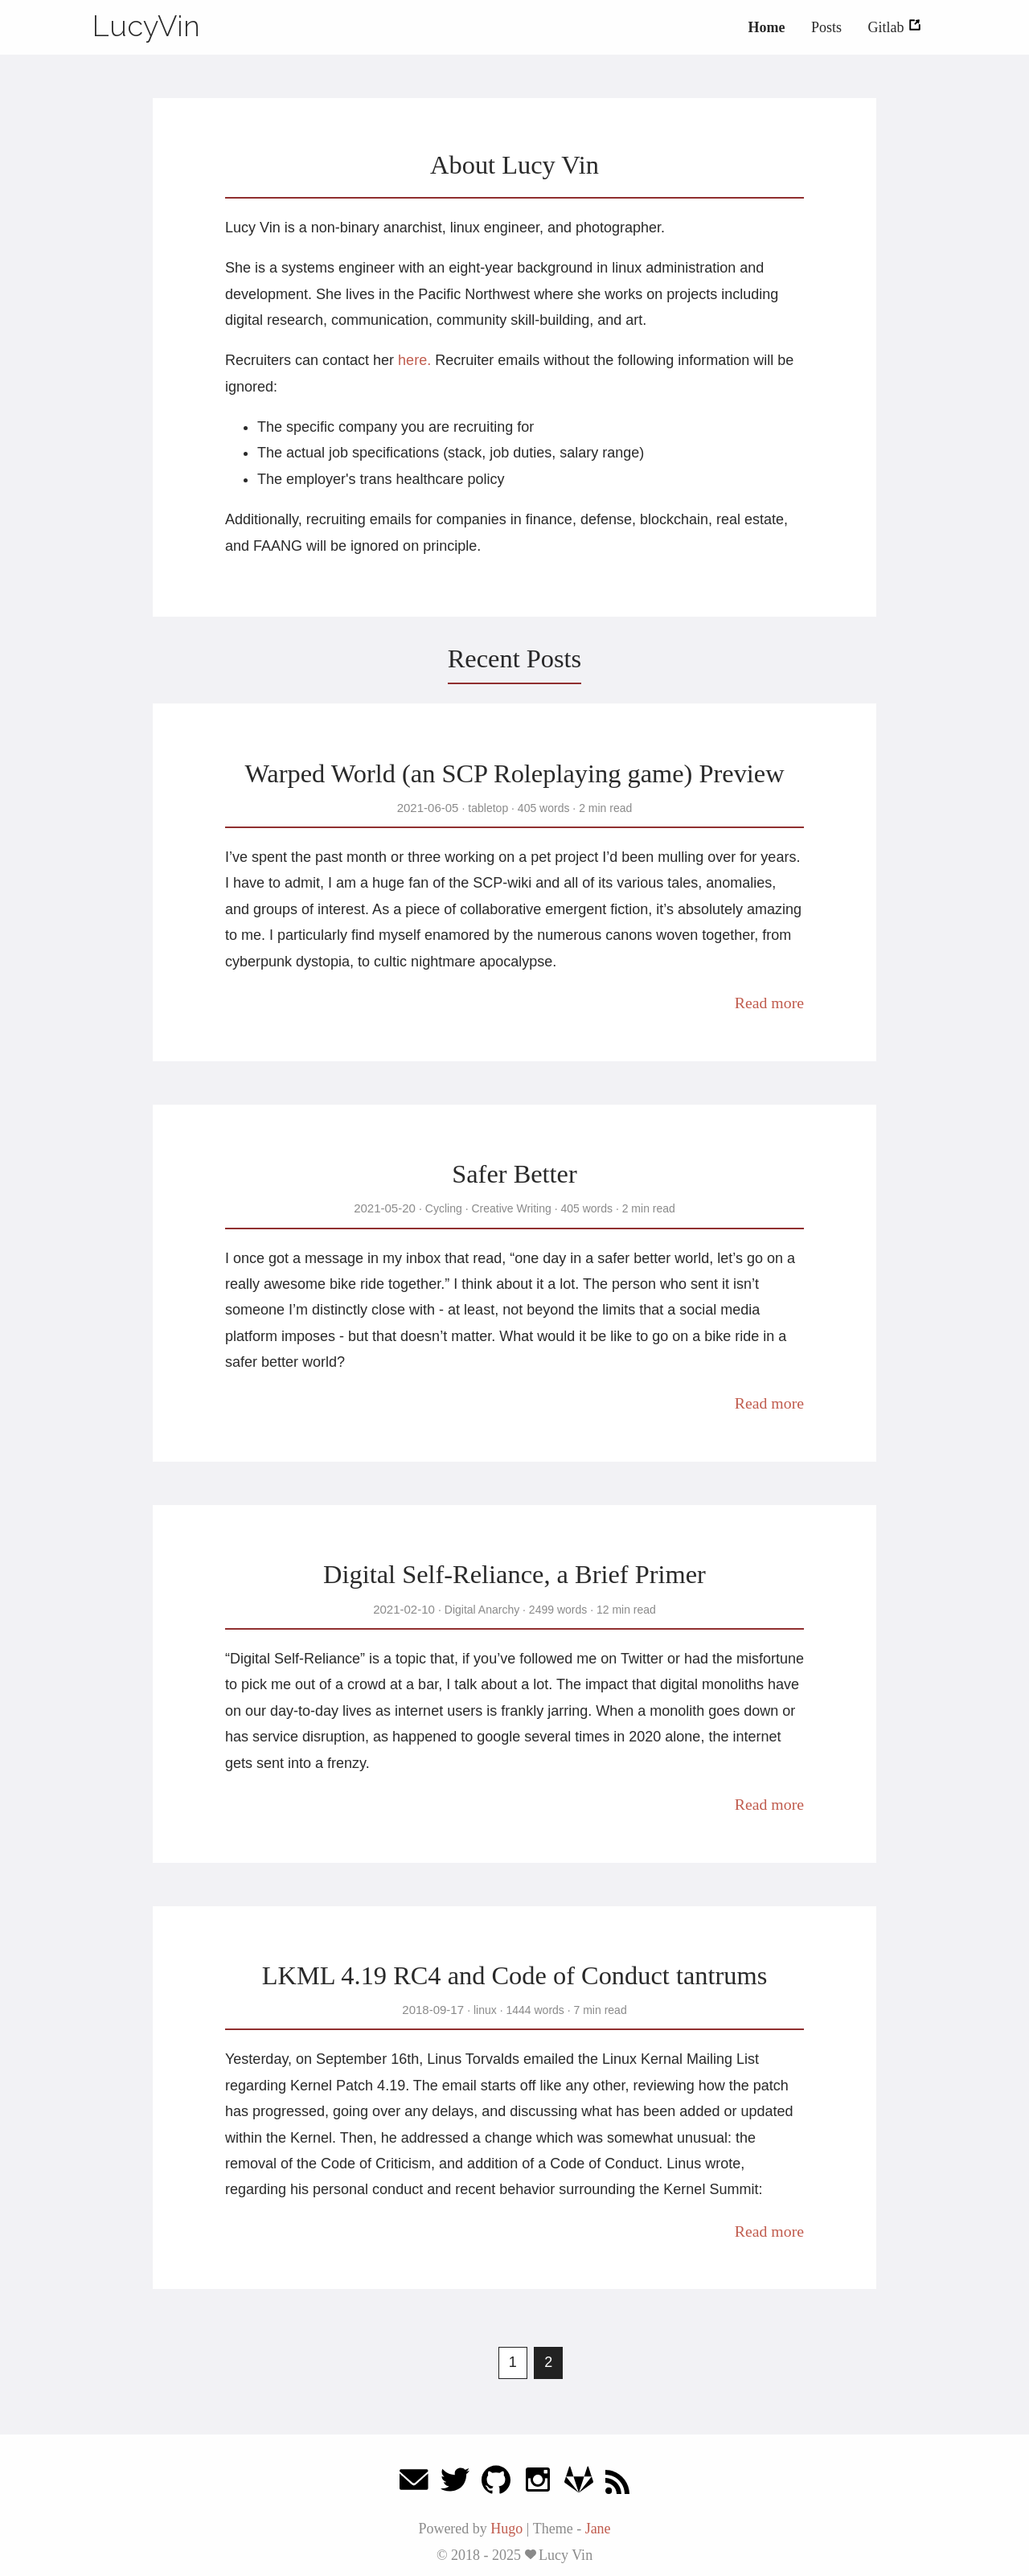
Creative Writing (512, 1208)
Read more (769, 1002)
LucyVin (146, 26)
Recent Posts (514, 658)
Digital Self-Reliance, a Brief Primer (514, 1574)
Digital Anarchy (482, 1609)
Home (766, 27)
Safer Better (514, 1173)
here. (414, 360)
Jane (598, 2529)
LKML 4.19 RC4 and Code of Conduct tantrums (515, 1975)
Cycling (443, 1208)
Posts (826, 27)
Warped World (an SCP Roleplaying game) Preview (514, 773)
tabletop (488, 808)
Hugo (506, 2529)
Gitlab (895, 27)
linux (485, 2010)
